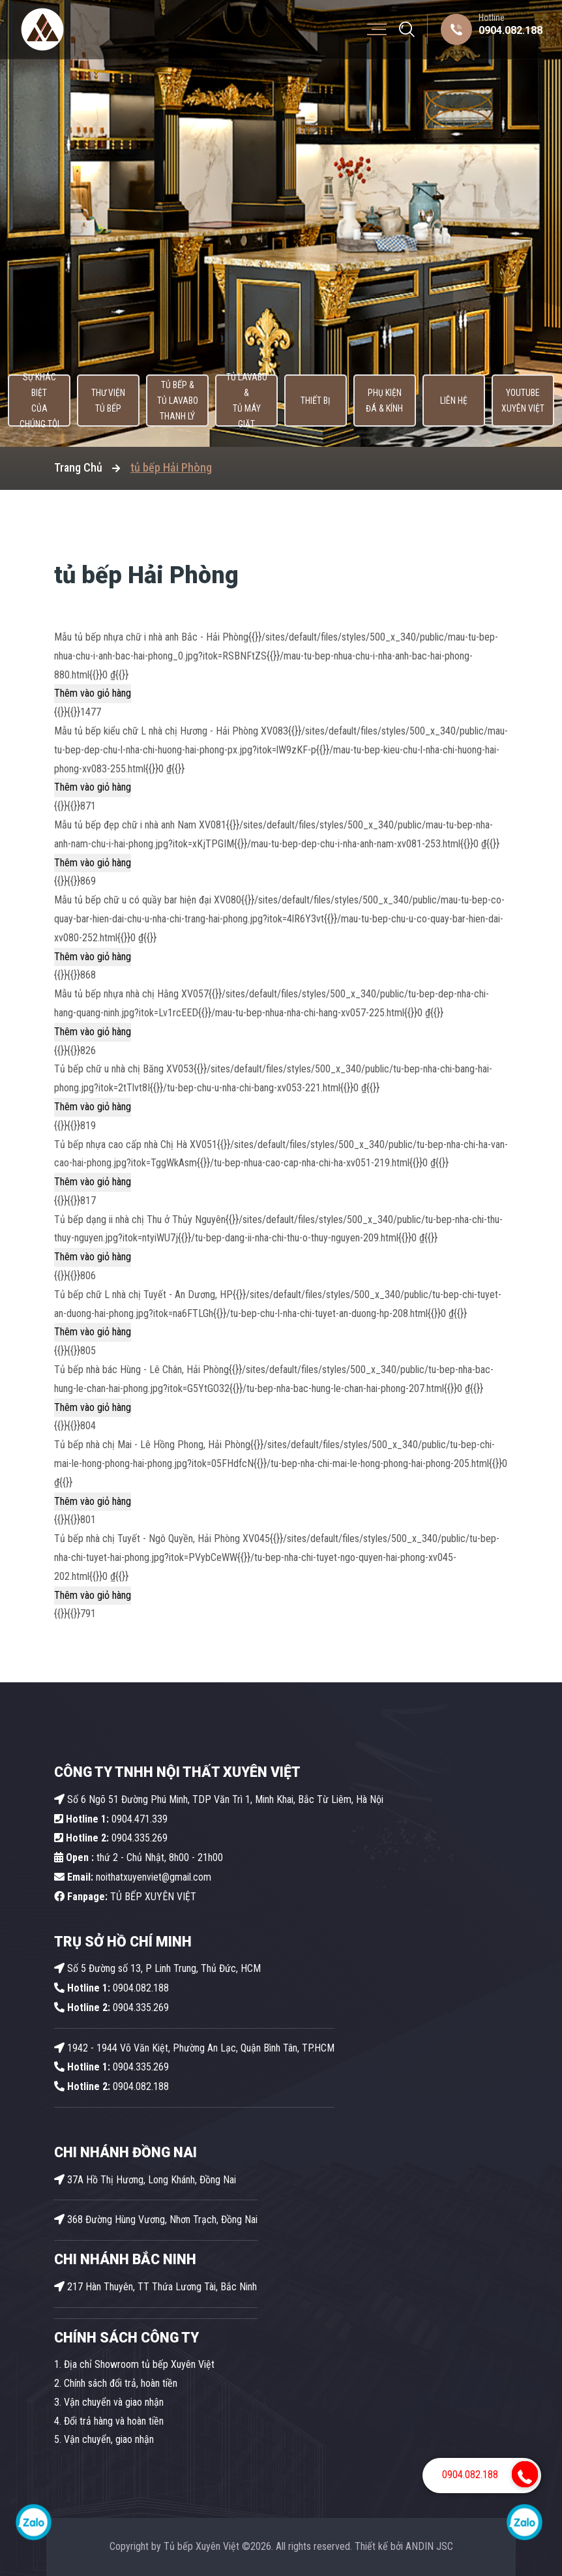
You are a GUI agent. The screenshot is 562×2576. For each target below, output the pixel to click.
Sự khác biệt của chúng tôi (35, 401)
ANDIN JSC (429, 2546)
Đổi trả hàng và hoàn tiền (114, 2421)
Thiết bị (316, 401)
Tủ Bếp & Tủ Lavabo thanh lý (175, 401)
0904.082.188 (510, 30)
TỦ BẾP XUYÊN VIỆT (125, 1896)
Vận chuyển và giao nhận (114, 2402)
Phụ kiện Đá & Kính (385, 401)
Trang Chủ (78, 467)
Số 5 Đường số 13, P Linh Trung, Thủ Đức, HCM (157, 1968)
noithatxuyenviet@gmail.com (132, 1877)
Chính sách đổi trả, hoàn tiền (120, 2383)
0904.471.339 (111, 1819)
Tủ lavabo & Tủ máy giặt (245, 401)
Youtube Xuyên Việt (526, 401)
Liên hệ (455, 401)
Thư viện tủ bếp (105, 401)
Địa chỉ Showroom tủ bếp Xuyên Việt (139, 2364)
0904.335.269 (139, 1838)
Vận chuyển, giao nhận (109, 2439)
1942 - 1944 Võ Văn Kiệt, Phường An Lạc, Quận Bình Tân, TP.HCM (194, 2048)
